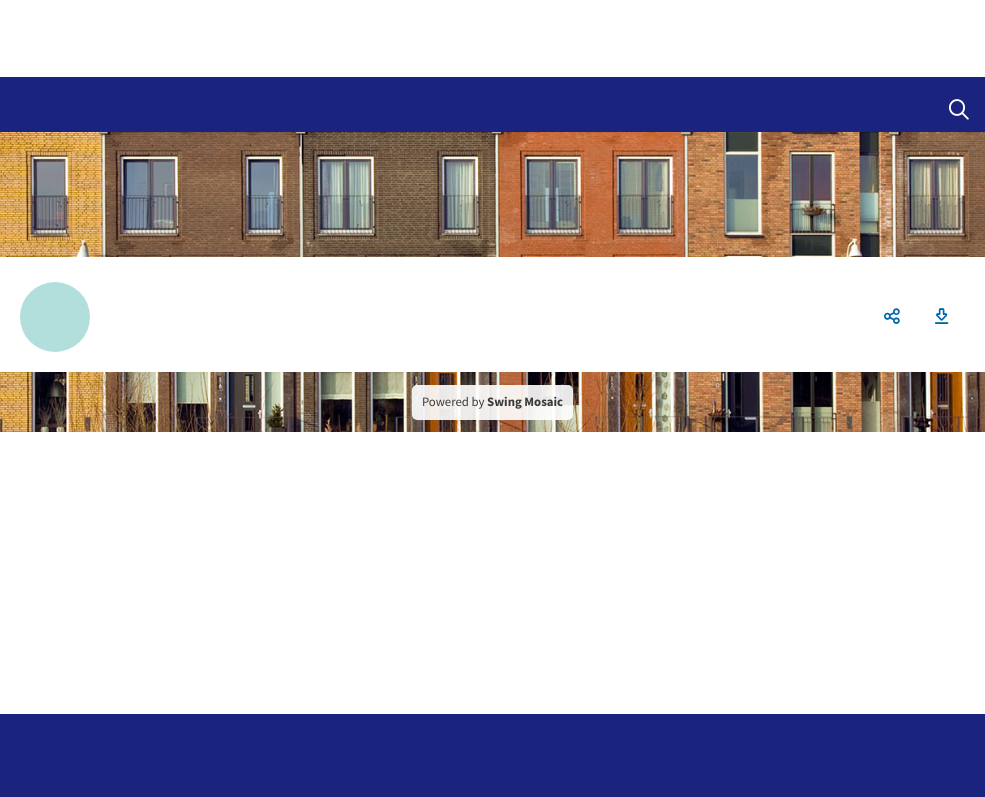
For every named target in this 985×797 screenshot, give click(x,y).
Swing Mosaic (525, 402)
